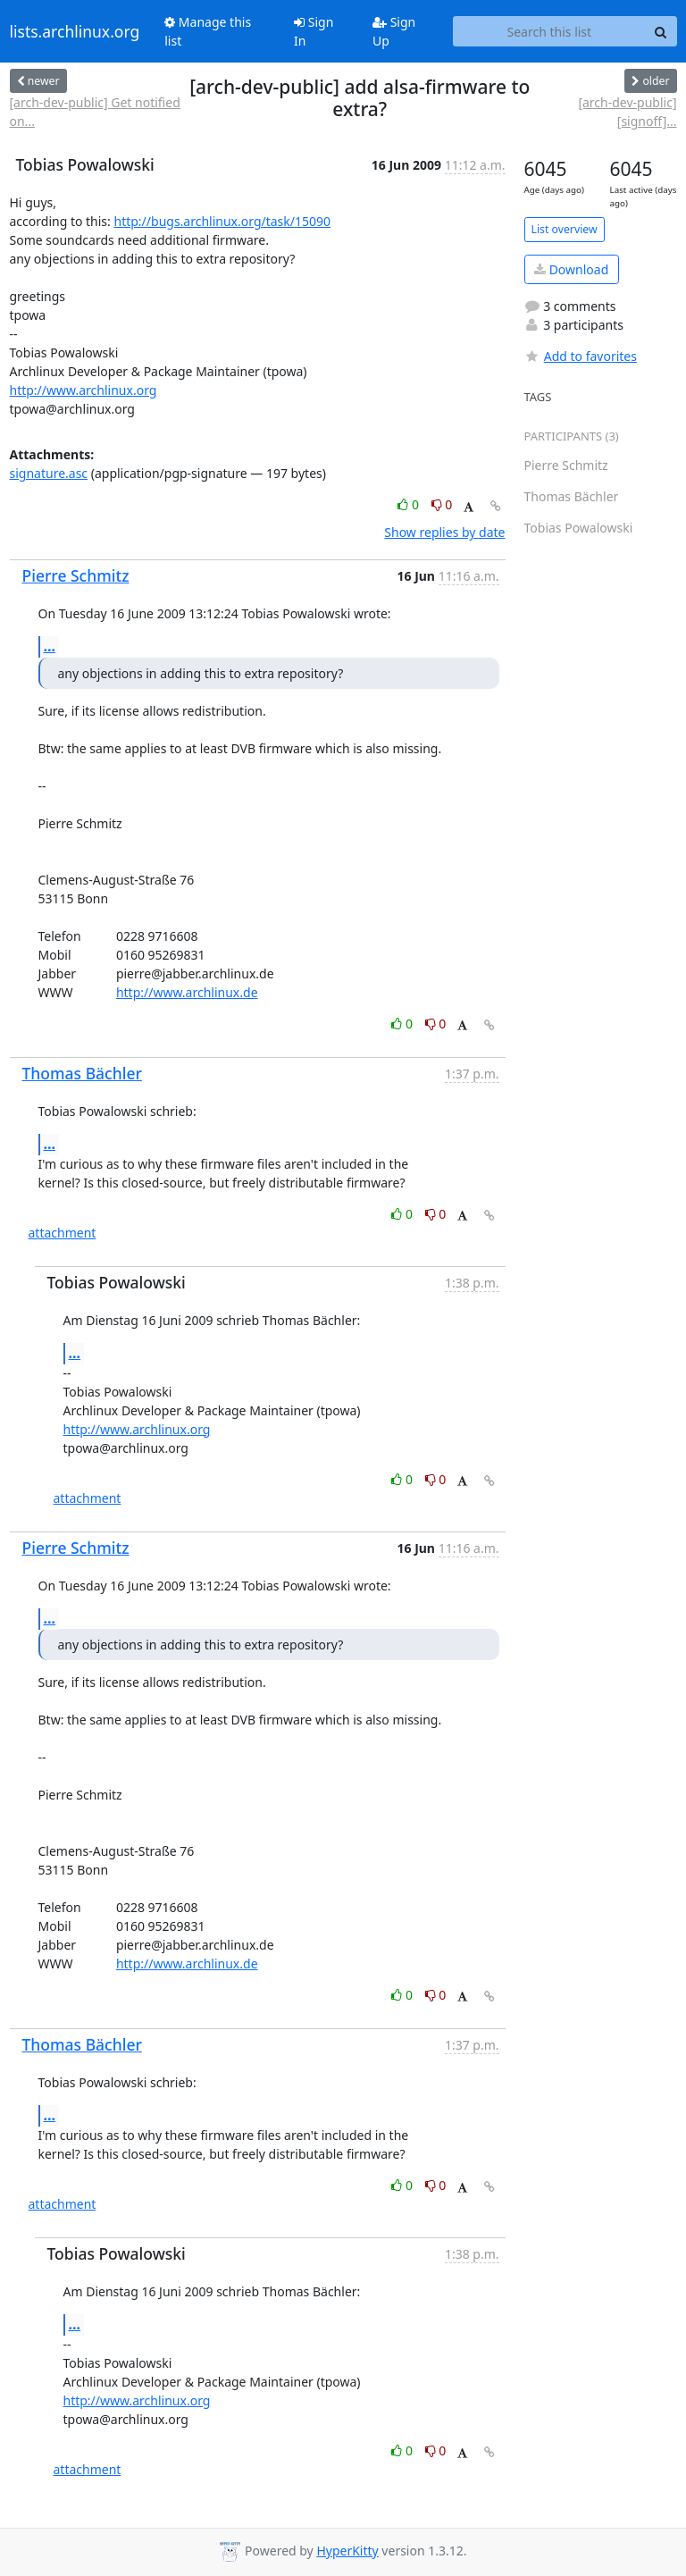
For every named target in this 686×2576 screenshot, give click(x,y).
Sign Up (393, 31)
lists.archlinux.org (75, 31)
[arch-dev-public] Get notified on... (95, 112)
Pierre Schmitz (76, 575)
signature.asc (49, 473)
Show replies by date (444, 532)
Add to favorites (580, 356)
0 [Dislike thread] (442, 504)
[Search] (661, 31)
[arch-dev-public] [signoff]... (627, 112)
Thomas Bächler (82, 1073)
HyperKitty (347, 2550)
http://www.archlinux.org (83, 390)
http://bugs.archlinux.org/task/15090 (221, 221)
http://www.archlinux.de (187, 992)
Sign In (313, 31)
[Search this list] (549, 31)
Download (571, 269)
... (50, 646)
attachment (62, 1232)
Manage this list (207, 31)
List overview (564, 229)
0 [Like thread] (409, 504)
